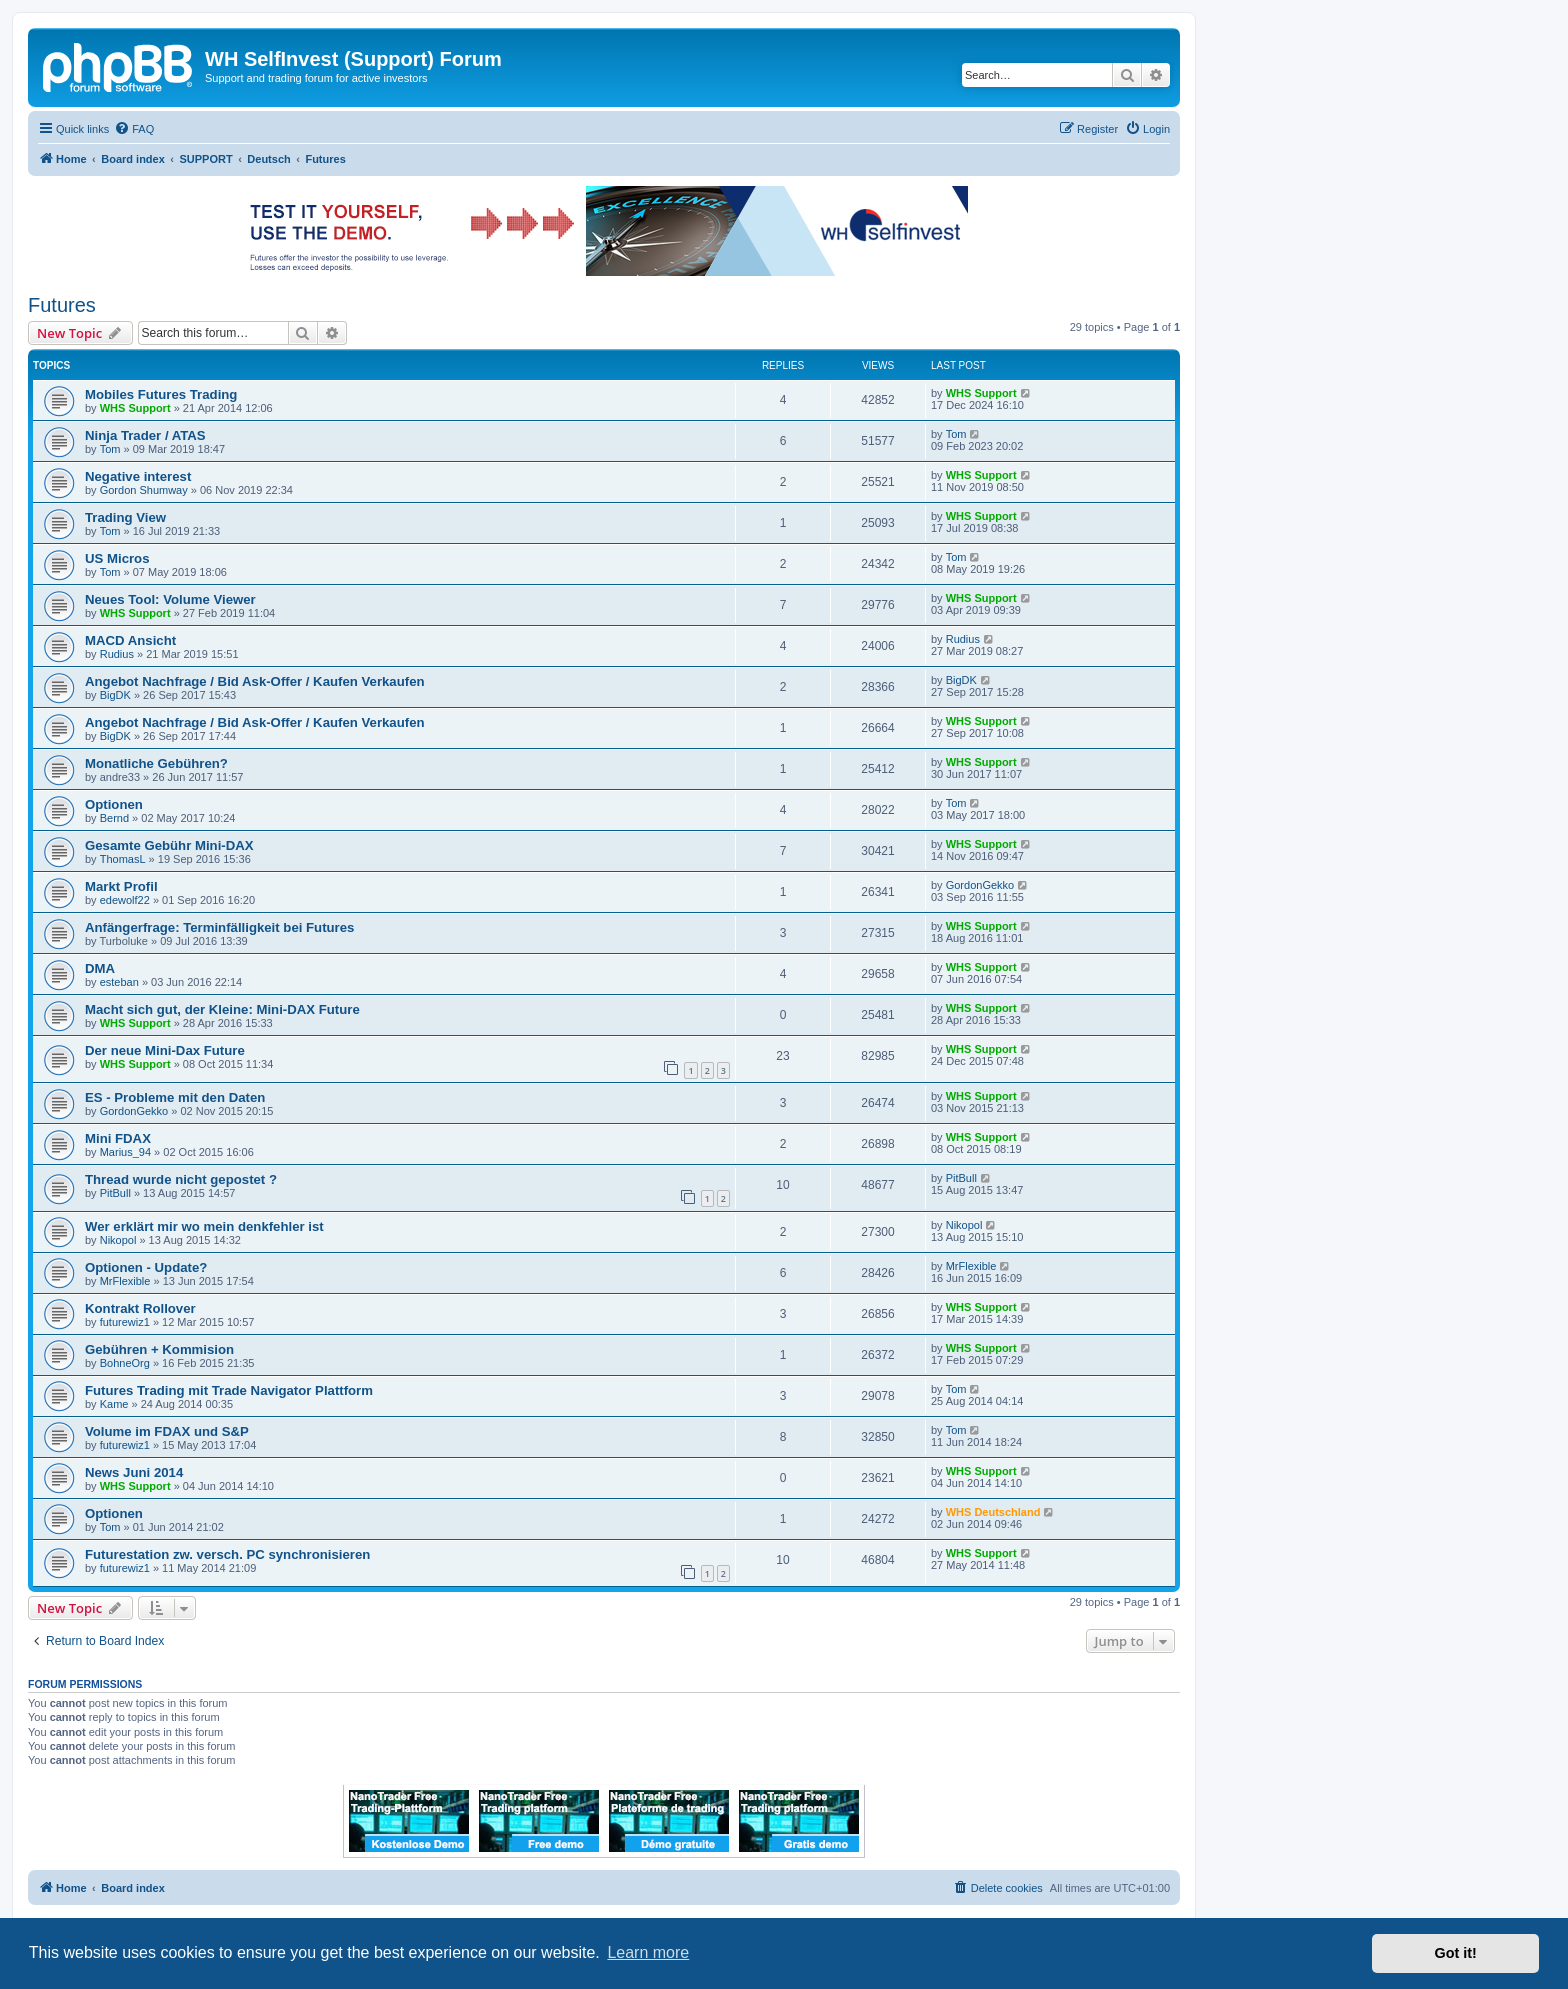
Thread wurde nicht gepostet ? (181, 1179)
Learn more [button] (648, 1952)
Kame (114, 1404)
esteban (119, 982)
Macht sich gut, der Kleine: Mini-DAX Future (222, 1009)
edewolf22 (125, 900)
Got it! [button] (1456, 1953)
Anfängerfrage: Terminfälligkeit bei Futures (219, 927)
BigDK (115, 695)
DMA (100, 968)
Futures (62, 305)
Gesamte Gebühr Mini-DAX (169, 845)
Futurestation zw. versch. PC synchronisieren (227, 1554)
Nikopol (118, 1240)
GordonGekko (980, 885)
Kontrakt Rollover (140, 1308)
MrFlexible (125, 1281)
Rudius (117, 654)
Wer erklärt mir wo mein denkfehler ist (204, 1226)
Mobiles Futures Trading (161, 394)
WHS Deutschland (993, 1512)
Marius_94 (125, 1152)
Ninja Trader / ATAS (145, 435)
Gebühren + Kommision (159, 1349)
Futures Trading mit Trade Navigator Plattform (229, 1390)
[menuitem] (134, 129)
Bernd (114, 818)
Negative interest (138, 476)
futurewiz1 (125, 1322)
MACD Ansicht (130, 640)
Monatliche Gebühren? (156, 763)
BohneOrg (125, 1363)
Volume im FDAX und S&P (167, 1431)
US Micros (117, 558)
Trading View (125, 517)
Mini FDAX (118, 1138)
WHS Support (135, 408)
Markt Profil (121, 886)
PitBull (115, 1193)
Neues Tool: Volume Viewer (170, 599)
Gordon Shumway (144, 490)
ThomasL (123, 859)
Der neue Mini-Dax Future (165, 1050)
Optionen (114, 804)
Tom (110, 449)
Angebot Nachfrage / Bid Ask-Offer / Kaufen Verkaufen (255, 681)
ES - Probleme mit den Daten (175, 1097)
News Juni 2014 (134, 1472)
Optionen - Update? (146, 1267)
